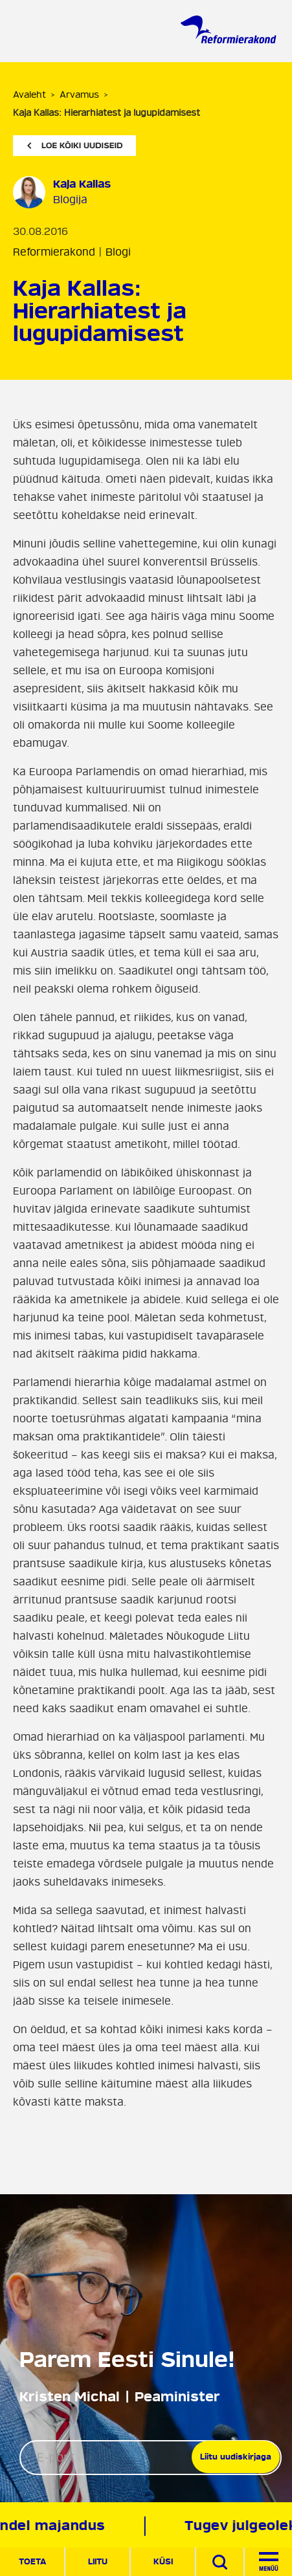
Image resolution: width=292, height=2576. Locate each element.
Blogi (118, 252)
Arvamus (79, 94)
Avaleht (29, 94)
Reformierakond (54, 252)
